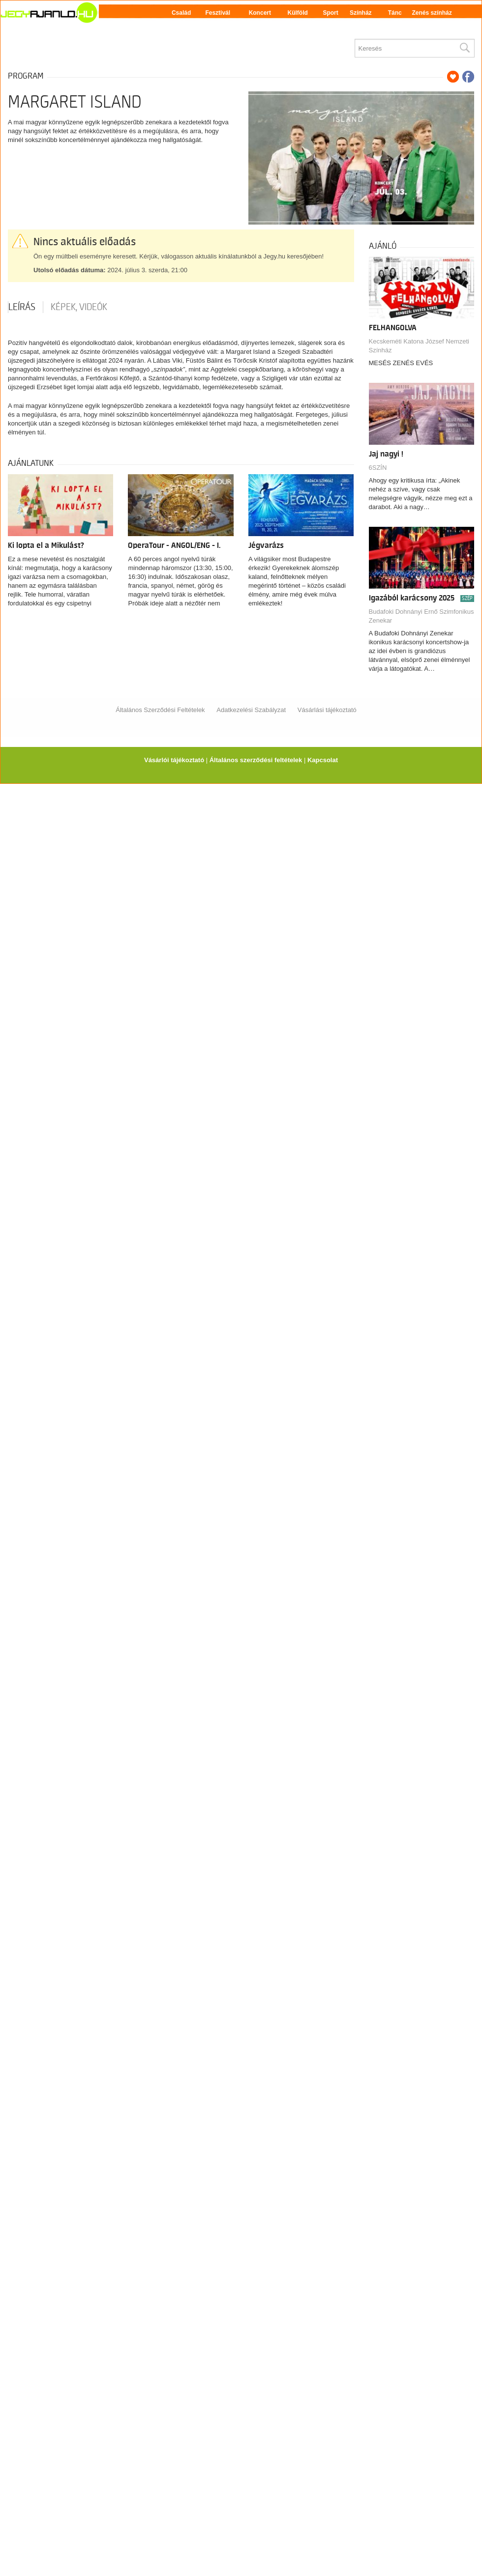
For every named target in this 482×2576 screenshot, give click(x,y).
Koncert (260, 12)
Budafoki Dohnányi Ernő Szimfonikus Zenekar (421, 616)
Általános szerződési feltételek (256, 760)
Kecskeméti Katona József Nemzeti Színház (419, 346)
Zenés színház (432, 12)
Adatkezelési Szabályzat (251, 710)
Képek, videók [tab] (79, 307)
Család (181, 12)
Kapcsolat (322, 760)
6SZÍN (378, 467)
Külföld (298, 12)
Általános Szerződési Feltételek (160, 710)
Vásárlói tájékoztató (174, 760)
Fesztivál (217, 12)
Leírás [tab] (21, 307)
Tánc (395, 12)
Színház (361, 12)
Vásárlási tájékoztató (327, 710)
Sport (330, 12)
